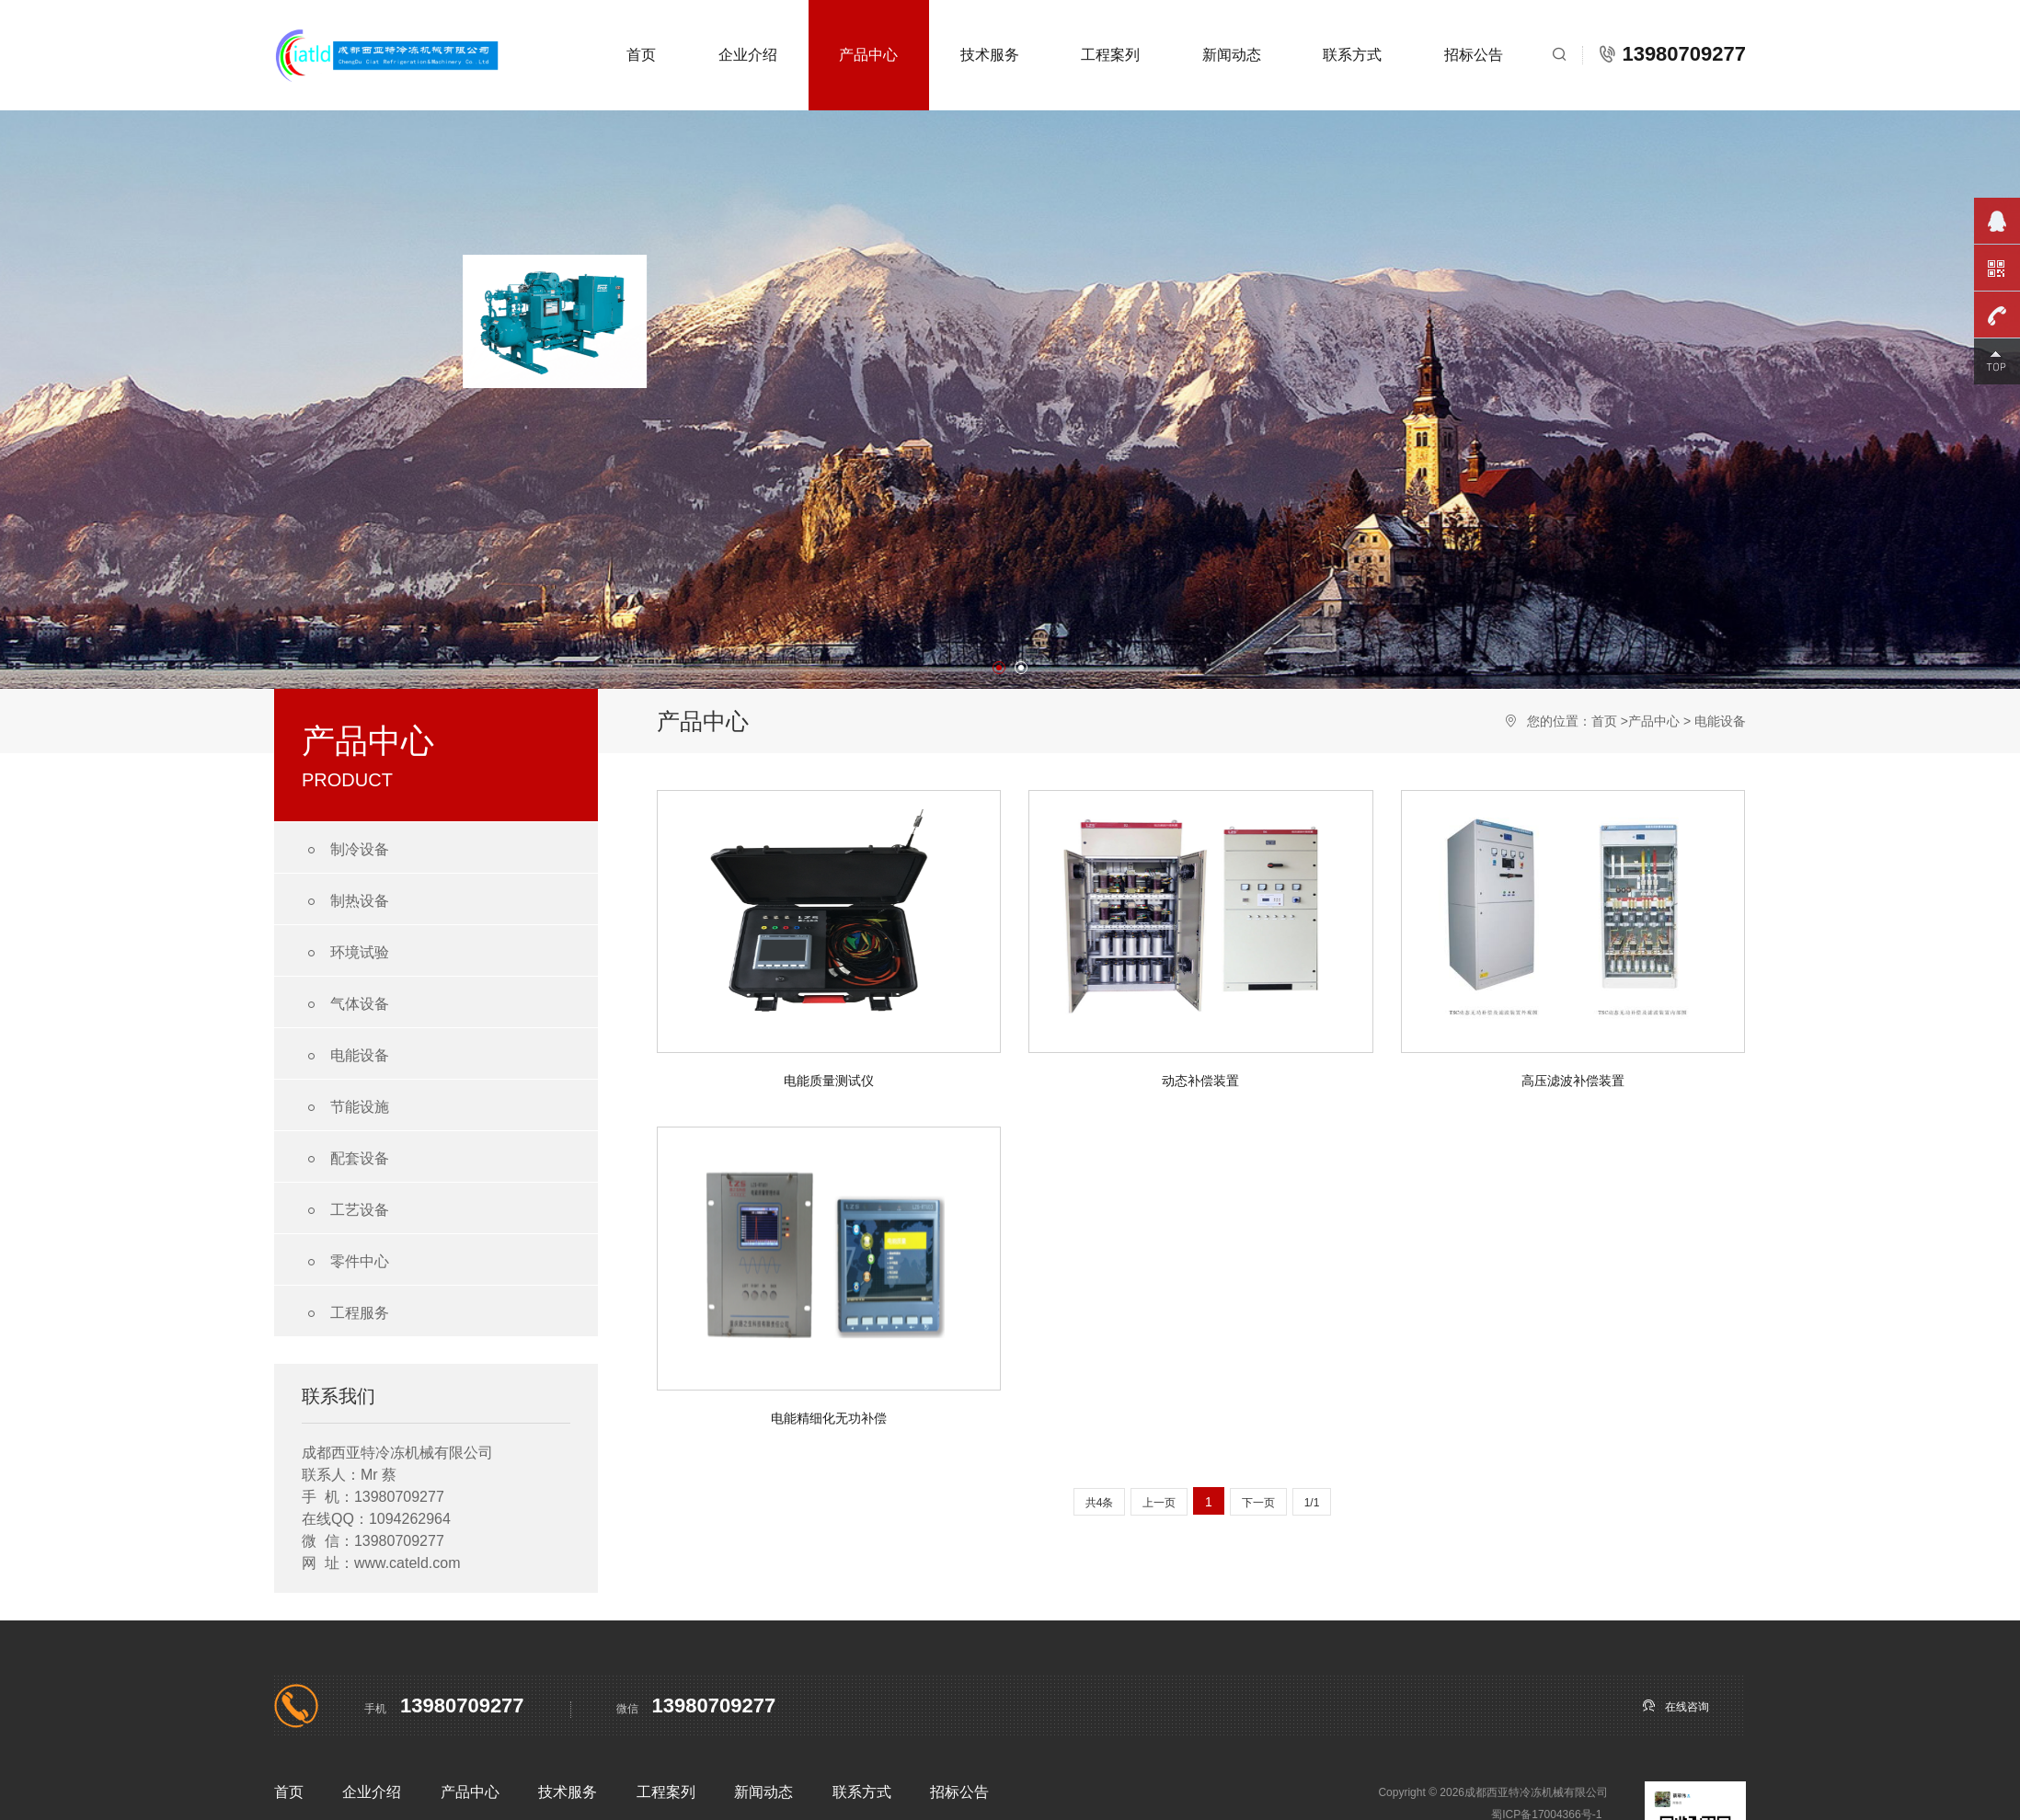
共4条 (1099, 1502)
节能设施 (345, 1107)
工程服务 (345, 1313)
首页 (641, 55)
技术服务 (989, 55)
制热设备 (345, 901)
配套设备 (345, 1159)
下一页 (1258, 1502)
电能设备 (345, 1056)
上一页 (1159, 1502)
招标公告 (1473, 55)
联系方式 (1352, 55)
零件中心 (345, 1262)
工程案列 (1110, 55)
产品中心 (868, 55)
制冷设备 (345, 850)
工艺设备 (345, 1210)
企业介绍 (747, 55)
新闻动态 (1231, 55)
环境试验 (345, 953)
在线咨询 (1675, 1705)
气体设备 (345, 1004)
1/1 (1312, 1502)
